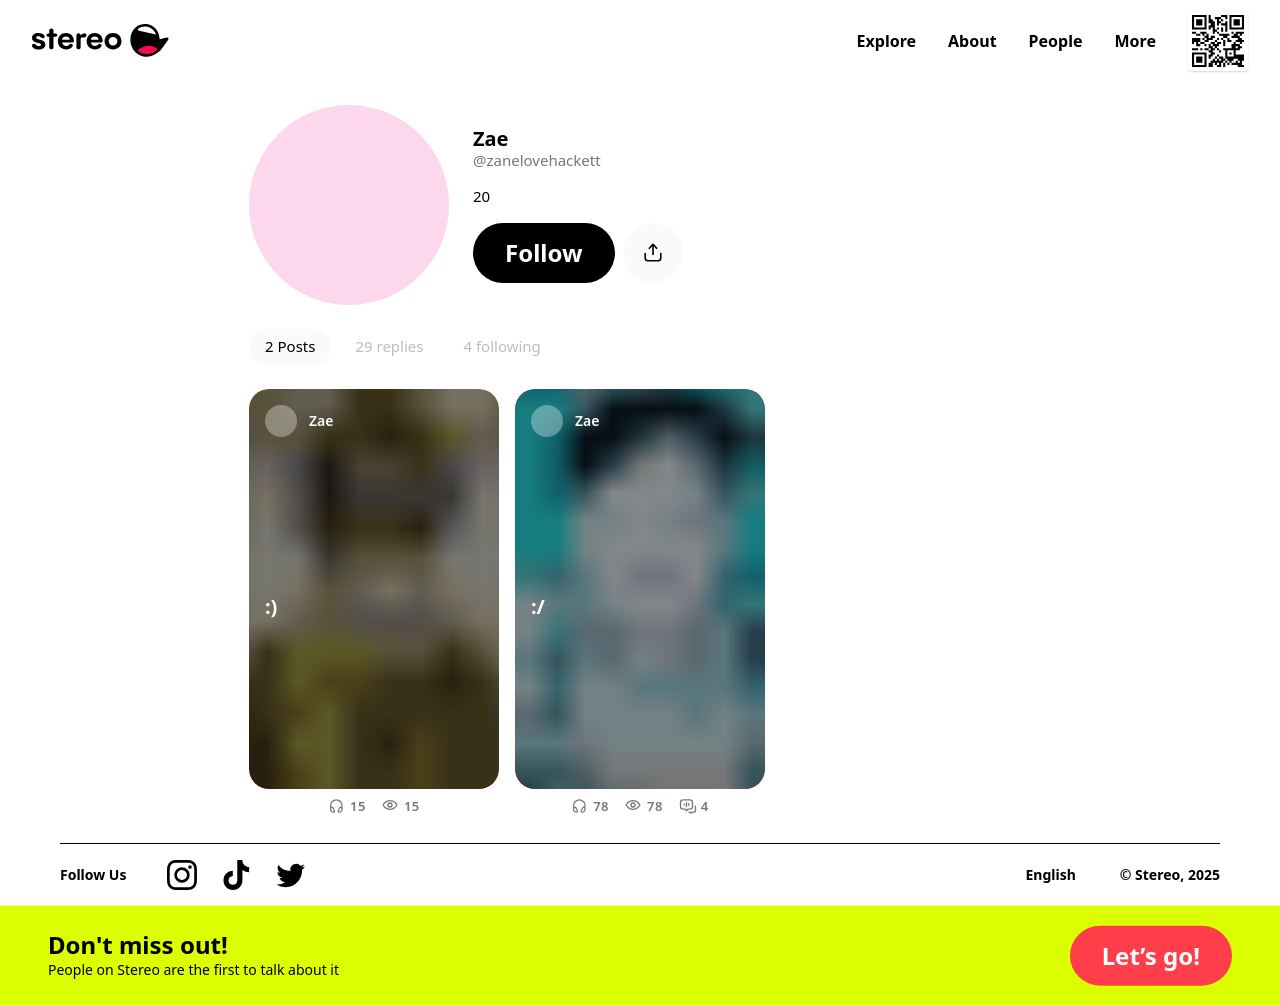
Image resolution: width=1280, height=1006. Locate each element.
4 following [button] (501, 346)
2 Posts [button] (290, 346)
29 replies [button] (389, 346)
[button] (544, 253)
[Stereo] (100, 40)
